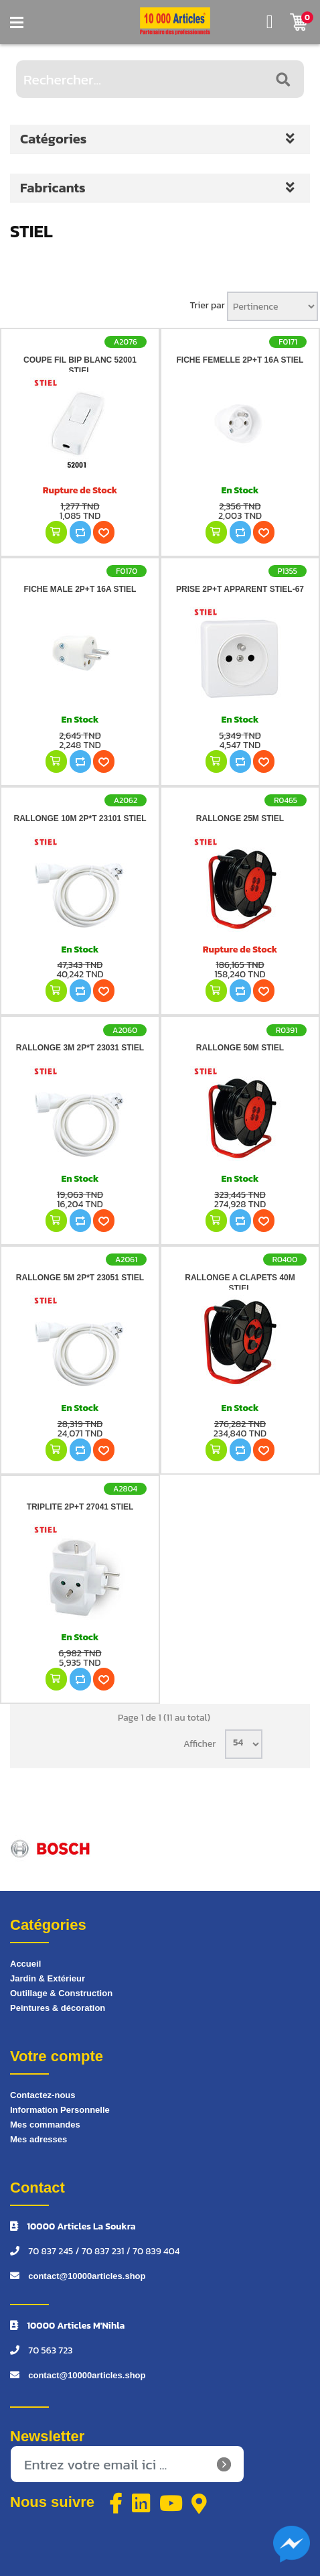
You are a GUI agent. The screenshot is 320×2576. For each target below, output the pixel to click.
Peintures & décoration (57, 2008)
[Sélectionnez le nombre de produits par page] (243, 1744)
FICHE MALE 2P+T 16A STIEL (80, 589)
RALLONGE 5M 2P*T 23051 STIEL (80, 1277)
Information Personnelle (60, 2110)
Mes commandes (45, 2125)
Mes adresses (38, 2139)
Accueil (25, 1964)
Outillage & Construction (61, 1993)
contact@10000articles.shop (86, 2276)
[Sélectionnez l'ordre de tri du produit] (272, 306)
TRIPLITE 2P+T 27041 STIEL (80, 1507)
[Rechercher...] (160, 79)
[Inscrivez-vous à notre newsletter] (127, 2464)
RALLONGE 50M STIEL (240, 1047)
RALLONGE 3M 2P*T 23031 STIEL (80, 1047)
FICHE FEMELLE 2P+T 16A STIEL (240, 360)
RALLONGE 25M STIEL (240, 818)
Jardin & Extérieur (47, 1978)
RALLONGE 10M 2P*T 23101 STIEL (79, 818)
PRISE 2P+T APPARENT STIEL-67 (240, 589)
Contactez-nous (43, 2095)
